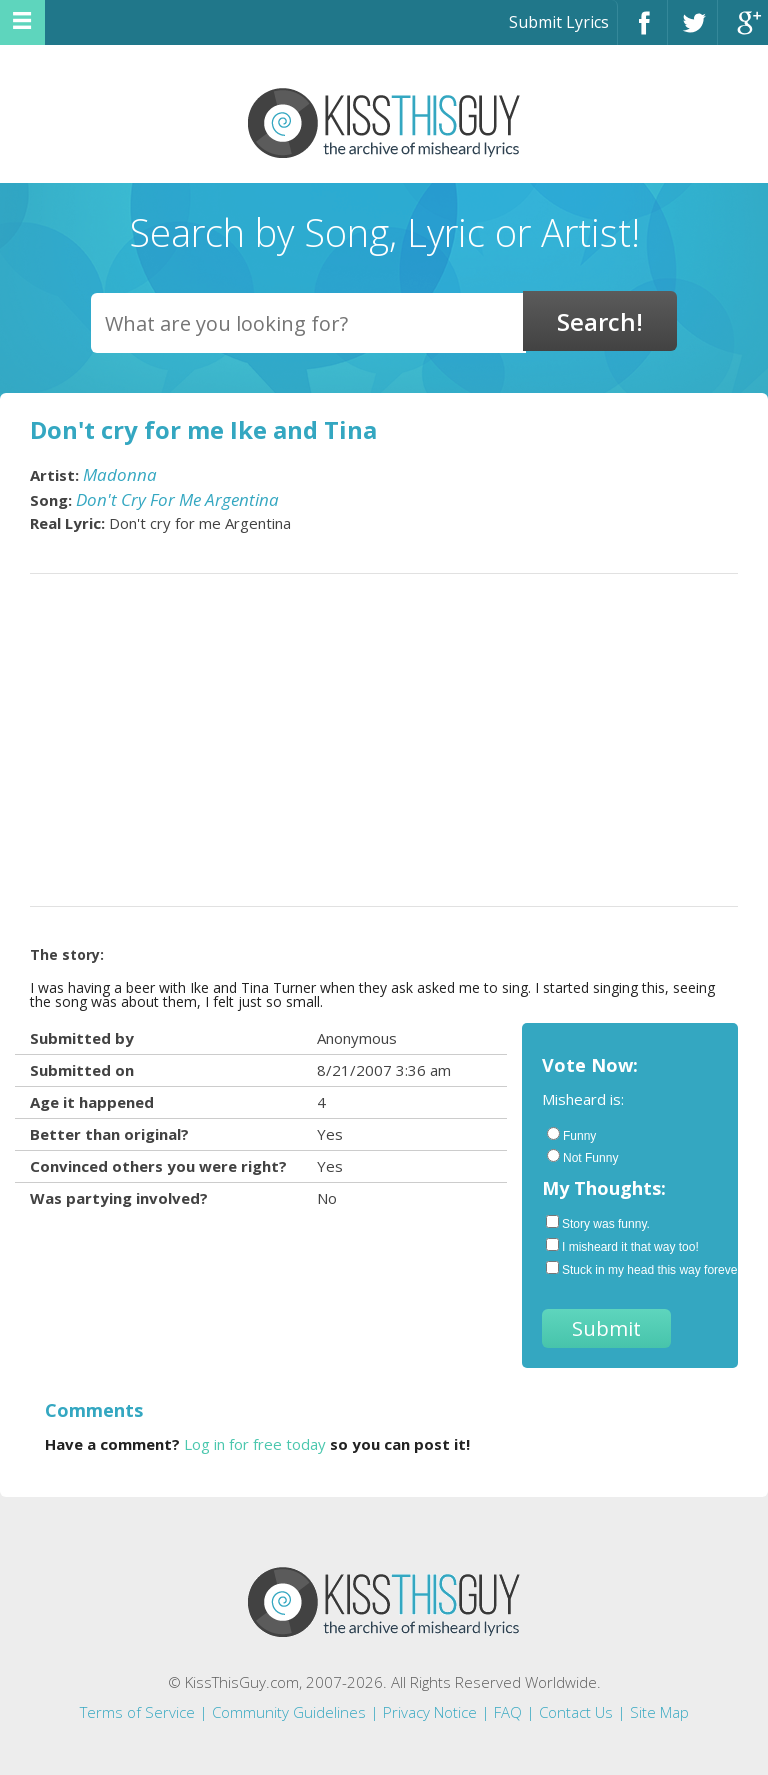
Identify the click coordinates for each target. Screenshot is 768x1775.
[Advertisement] (384, 740)
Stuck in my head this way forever (632, 1269)
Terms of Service (137, 1712)
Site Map (659, 1712)
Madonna (120, 474)
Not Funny (582, 1157)
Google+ (743, 31)
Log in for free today (255, 1444)
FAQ (508, 1712)
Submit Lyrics (559, 22)
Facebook (642, 31)
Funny (571, 1135)
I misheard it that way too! (622, 1246)
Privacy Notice (430, 1712)
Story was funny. (598, 1223)
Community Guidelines (289, 1712)
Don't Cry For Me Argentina (177, 499)
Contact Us (576, 1712)
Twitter (692, 31)
